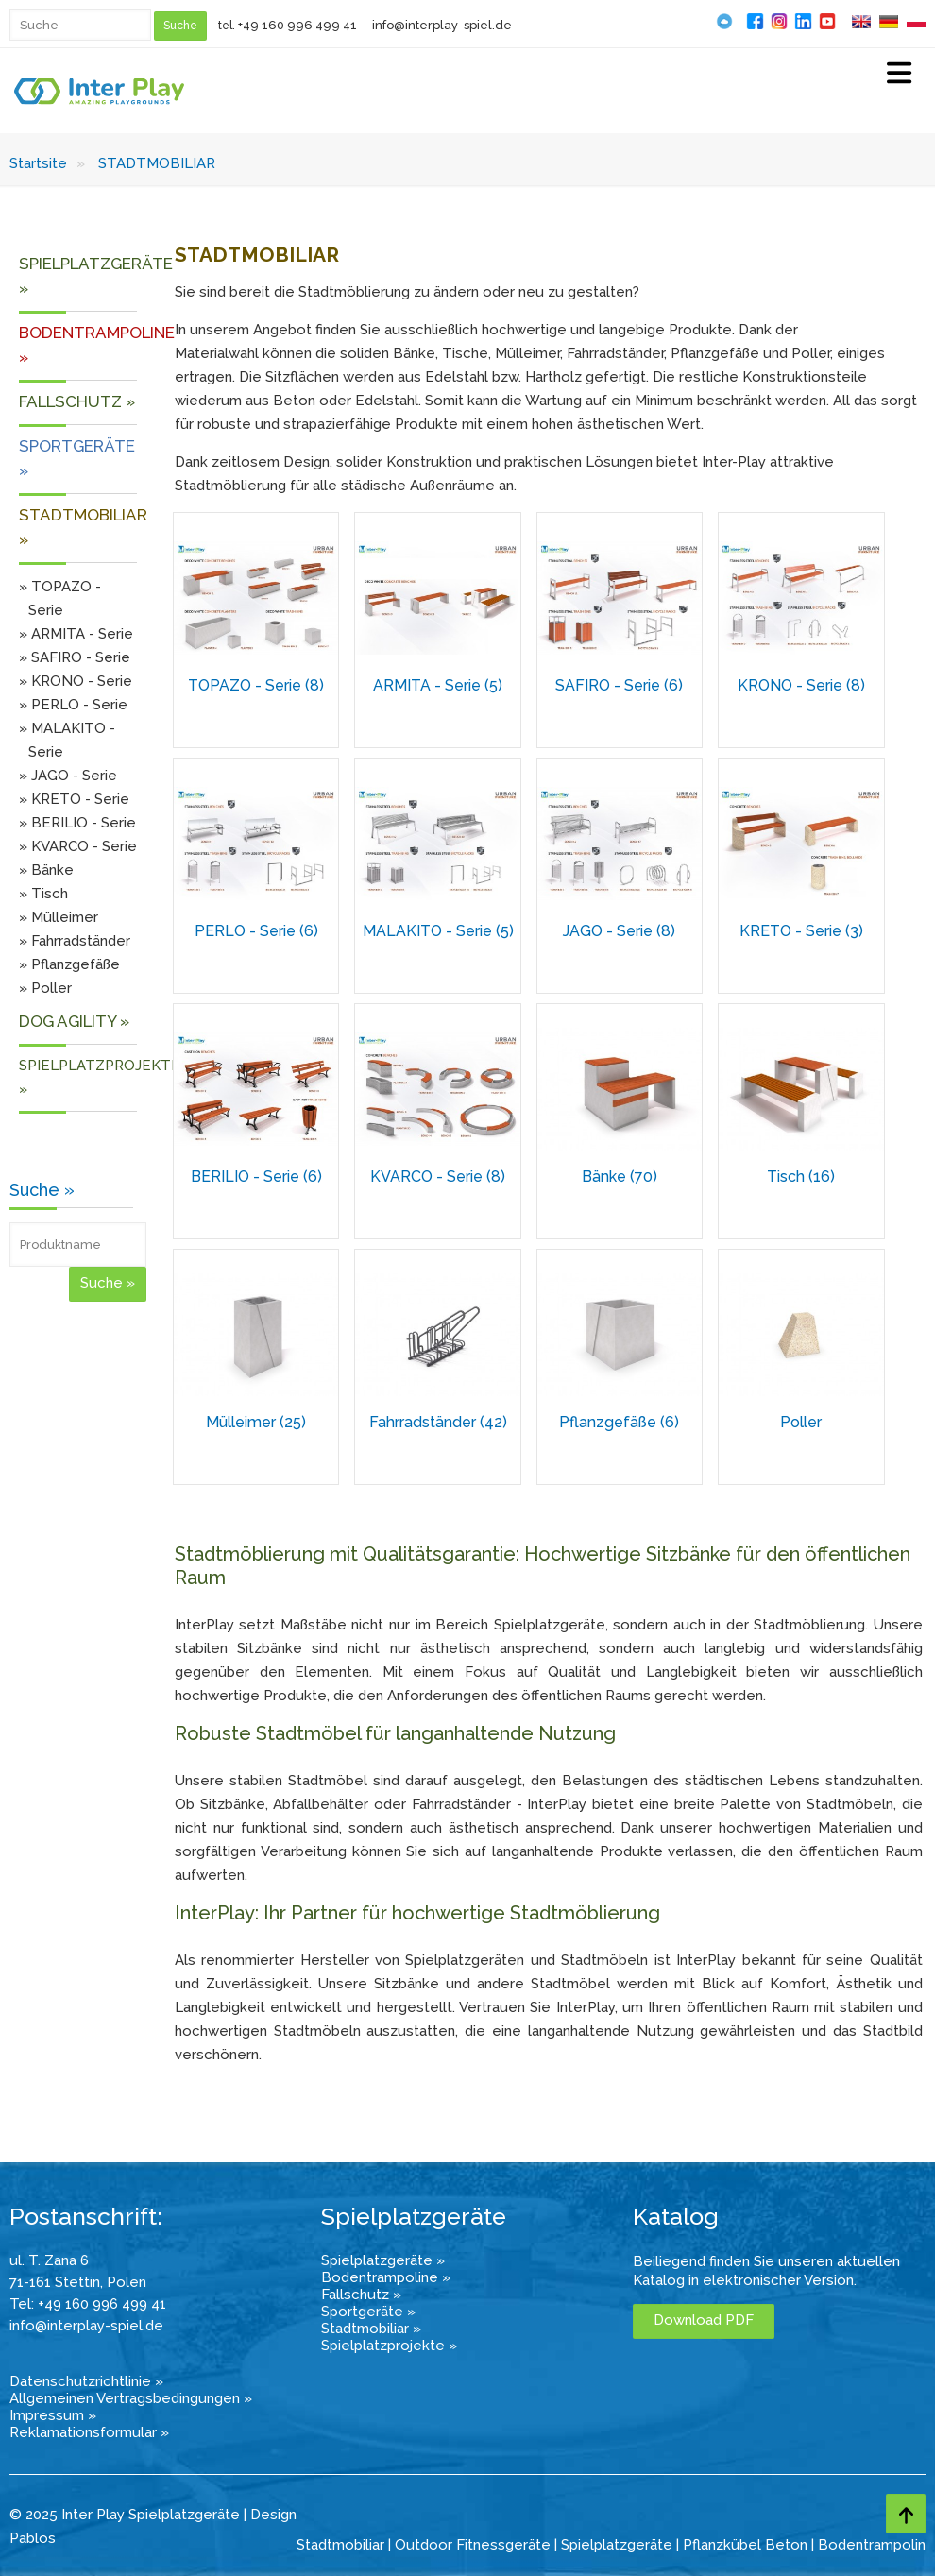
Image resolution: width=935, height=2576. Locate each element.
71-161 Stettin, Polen (77, 2282)
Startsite (38, 163)
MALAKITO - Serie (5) (438, 931)
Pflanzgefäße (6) (619, 1422)
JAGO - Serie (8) (619, 931)
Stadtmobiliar (340, 2544)
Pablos (32, 2538)
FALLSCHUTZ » (77, 401)
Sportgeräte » (368, 2311)
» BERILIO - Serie (77, 822)
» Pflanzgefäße (69, 964)
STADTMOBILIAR (156, 163)
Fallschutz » (361, 2294)
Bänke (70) (619, 1177)
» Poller (45, 988)
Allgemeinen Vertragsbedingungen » (130, 2398)
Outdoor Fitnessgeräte (473, 2544)
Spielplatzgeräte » (383, 2260)
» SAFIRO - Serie (74, 657)
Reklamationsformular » (89, 2432)
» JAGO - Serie (68, 775)
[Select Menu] (899, 75)
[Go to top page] (906, 2513)
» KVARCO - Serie (78, 846)
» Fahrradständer (74, 940)
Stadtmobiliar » (371, 2328)
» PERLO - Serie (73, 704)
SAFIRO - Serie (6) (619, 685)
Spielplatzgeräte (616, 2544)
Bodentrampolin (872, 2544)
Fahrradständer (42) (438, 1422)
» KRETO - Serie (74, 799)
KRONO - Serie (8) (801, 685)
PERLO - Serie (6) (256, 931)
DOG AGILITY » (74, 1021)
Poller (801, 1422)
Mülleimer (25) (256, 1422)
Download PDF (704, 2320)
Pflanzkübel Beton (745, 2544)
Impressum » (52, 2415)
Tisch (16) (801, 1177)
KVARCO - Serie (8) (437, 1177)
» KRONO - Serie (75, 681)
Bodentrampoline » (385, 2277)
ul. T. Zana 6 (49, 2260)
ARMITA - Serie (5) (437, 685)
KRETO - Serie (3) (801, 931)
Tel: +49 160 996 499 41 (87, 2303)
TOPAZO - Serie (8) (256, 685)
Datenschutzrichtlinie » (86, 2381)
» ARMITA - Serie (76, 633)
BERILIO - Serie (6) (256, 1177)
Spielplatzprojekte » (389, 2345)
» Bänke (46, 870)
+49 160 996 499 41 (297, 25)
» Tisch (43, 893)
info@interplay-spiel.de (442, 25)
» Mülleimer (58, 917)
